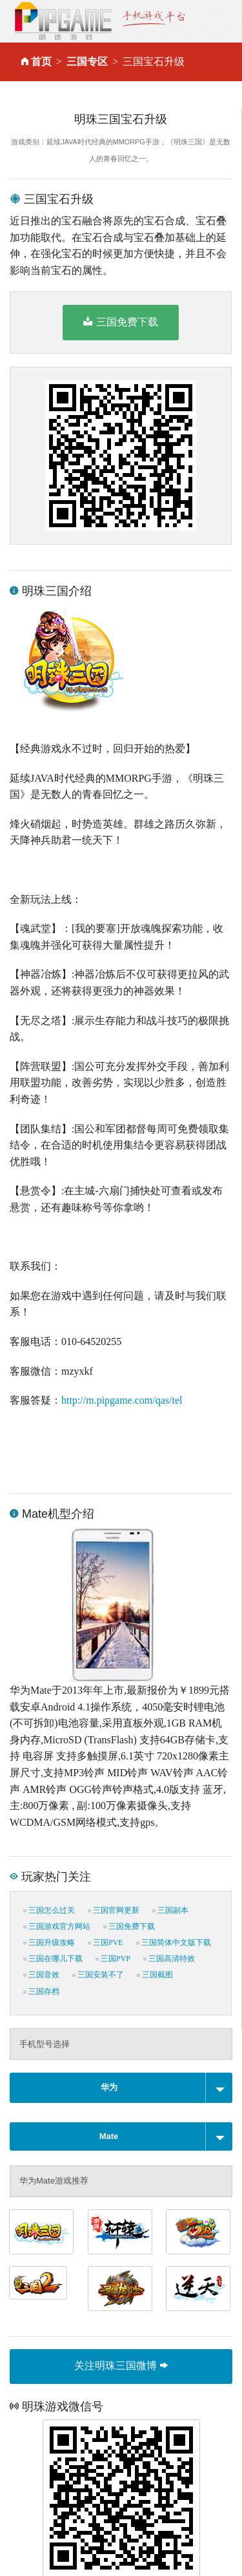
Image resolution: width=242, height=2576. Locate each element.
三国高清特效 (169, 1958)
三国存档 (41, 1991)
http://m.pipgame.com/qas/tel (122, 1400)
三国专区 (87, 61)
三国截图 (155, 1974)
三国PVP (113, 1958)
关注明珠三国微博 (120, 2365)
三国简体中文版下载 (173, 1942)
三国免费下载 (120, 321)
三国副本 (170, 1910)
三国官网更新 (113, 1910)
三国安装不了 (98, 1974)
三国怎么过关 (49, 1910)
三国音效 (41, 1974)
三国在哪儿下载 (53, 1958)
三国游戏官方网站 (56, 1926)
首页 (41, 61)
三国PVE (105, 1942)
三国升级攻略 (49, 1942)
